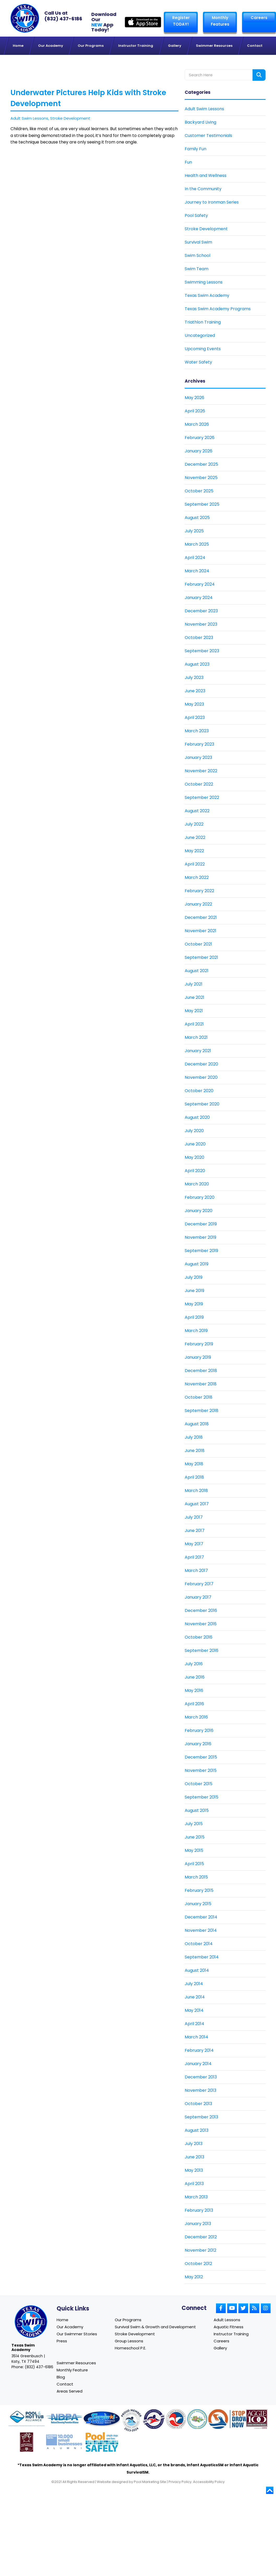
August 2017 (197, 1504)
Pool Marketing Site (150, 2484)
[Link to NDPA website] (64, 2422)
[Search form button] (259, 75)
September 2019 (201, 1251)
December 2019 (201, 1224)
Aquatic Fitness (228, 2327)
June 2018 (195, 1451)
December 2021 (201, 917)
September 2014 (202, 1957)
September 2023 (202, 651)
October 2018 (198, 1397)
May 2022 (194, 851)
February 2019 (199, 1344)
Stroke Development (70, 118)
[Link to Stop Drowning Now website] (233, 2422)
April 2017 (194, 1557)
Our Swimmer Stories (77, 2334)
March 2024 (197, 571)
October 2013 (198, 2104)
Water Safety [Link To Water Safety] (198, 362)
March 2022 (197, 877)
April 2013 (194, 2184)
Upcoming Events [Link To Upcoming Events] (203, 349)
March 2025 (197, 544)
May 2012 (194, 2277)
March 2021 (196, 1037)
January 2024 (199, 598)
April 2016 (194, 1704)
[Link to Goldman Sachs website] (64, 2445)
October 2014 (199, 1944)
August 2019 (196, 1264)
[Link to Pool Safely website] (102, 2445)
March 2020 (197, 1184)
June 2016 (195, 1677)
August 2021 (196, 971)
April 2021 (194, 1024)
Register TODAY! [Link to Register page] (181, 21)
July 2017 (194, 1517)
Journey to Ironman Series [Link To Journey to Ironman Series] (212, 202)
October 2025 (199, 491)
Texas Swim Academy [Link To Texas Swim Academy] (207, 295)
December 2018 (201, 1371)
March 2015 (196, 1877)
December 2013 (201, 2077)
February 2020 (199, 1197)
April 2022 (195, 864)
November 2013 (200, 2090)
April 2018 (194, 1477)
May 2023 (194, 704)
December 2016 (201, 1610)
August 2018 (197, 1424)
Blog (61, 2378)
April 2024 (195, 558)
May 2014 (194, 2010)
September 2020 (202, 1104)
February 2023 (199, 744)
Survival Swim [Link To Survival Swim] (198, 242)
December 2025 (201, 464)
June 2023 (195, 691)
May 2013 (194, 2170)
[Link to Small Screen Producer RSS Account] (254, 2308)
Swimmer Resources (76, 2364)
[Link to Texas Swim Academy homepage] (24, 18)
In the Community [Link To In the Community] (203, 189)
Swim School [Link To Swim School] (197, 255)
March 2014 (196, 2037)
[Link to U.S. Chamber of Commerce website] (176, 2422)
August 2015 (197, 1810)
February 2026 (199, 438)
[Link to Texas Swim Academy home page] (31, 2321)
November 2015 (201, 1770)
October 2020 (199, 1091)
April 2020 (195, 1171)
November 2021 (200, 931)
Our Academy (70, 2327)
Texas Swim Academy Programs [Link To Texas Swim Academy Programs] (218, 309)
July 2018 (194, 1437)
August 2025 (197, 518)
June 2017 (195, 1531)
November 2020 (201, 1077)
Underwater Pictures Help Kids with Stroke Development (88, 98)
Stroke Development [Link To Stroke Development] (206, 229)
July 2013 (193, 2144)
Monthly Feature (72, 2371)
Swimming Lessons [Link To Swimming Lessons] (204, 282)
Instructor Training (231, 2334)
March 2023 (197, 731)
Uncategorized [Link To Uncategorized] (200, 335)
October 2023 (199, 638)
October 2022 (199, 784)
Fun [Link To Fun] (188, 162)
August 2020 (197, 1117)
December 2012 (201, 2237)
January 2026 (198, 451)
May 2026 (194, 398)
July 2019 (193, 1277)
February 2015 (199, 1890)
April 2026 (195, 411)
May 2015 (194, 1850)
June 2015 (195, 1837)
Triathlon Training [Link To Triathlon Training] (203, 322)
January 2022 (198, 904)
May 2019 (194, 1304)
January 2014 (198, 2064)
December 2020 (201, 1064)
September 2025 (202, 504)
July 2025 (194, 531)
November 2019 (200, 1237)
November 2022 (201, 771)
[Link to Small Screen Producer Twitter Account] (243, 2308)
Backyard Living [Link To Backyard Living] (200, 122)
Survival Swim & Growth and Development (155, 2327)
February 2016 (199, 1730)
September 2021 (201, 957)
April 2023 (195, 717)
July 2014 (194, 1984)
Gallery (220, 2349)
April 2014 (194, 2024)
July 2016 (194, 1664)
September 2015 (201, 1797)
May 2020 (194, 1157)
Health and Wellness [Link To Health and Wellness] (205, 175)
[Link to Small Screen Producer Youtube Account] (232, 2308)
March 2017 (196, 1571)
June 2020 (195, 1144)
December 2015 (201, 1757)
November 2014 (201, 1930)
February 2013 (199, 2210)
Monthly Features (220, 21)
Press (62, 2341)
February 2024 (200, 584)
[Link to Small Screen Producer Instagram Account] (266, 2308)
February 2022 (199, 891)
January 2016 (198, 1744)
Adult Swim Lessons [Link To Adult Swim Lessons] (204, 109)
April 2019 (194, 1317)
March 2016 (196, 1717)
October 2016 (198, 1637)
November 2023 (201, 624)
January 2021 (198, 1051)
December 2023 (201, 611)
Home (62, 2320)
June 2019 (194, 1291)
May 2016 (194, 1690)
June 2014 (195, 1997)
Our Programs (128, 2320)
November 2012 (200, 2250)
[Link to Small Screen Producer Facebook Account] (221, 2308)
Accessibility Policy (209, 2484)
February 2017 (199, 1584)
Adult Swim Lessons (29, 118)
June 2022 (195, 837)
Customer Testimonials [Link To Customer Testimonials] (208, 135)
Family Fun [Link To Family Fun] (195, 149)
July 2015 (194, 1824)
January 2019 (198, 1357)
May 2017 (194, 1544)
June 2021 (194, 997)
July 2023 (194, 678)
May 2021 (194, 1011)
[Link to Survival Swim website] (101, 2422)
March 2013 (196, 2197)
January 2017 (198, 1597)
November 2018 (201, 1384)
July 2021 (193, 984)
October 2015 (198, 1784)
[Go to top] (269, 2492)
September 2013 (201, 2117)
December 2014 (201, 1917)
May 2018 (194, 1464)
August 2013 (196, 2130)
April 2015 (194, 1864)
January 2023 (198, 757)
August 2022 (197, 811)
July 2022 (194, 824)
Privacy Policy (180, 2484)
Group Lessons (129, 2341)
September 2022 (202, 797)
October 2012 (198, 2264)
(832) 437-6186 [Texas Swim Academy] (63, 19)
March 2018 (196, 1491)
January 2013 (198, 2224)
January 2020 (198, 1211)
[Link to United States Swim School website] (131, 2423)
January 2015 (198, 1904)
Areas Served (69, 2393)
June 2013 (194, 2157)
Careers (259, 17)
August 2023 (197, 664)
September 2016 (201, 1650)
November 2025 (201, 478)
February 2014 (199, 2050)
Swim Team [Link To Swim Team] (196, 269)
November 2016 (201, 1624)
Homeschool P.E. (130, 2349)
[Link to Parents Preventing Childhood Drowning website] (197, 2422)
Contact (65, 2386)
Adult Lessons (227, 2320)
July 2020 (194, 1131)
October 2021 (198, 944)
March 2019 (196, 1331)
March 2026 (197, 424)
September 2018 (201, 1411)
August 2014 (197, 1970)
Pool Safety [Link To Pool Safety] (196, 215)
